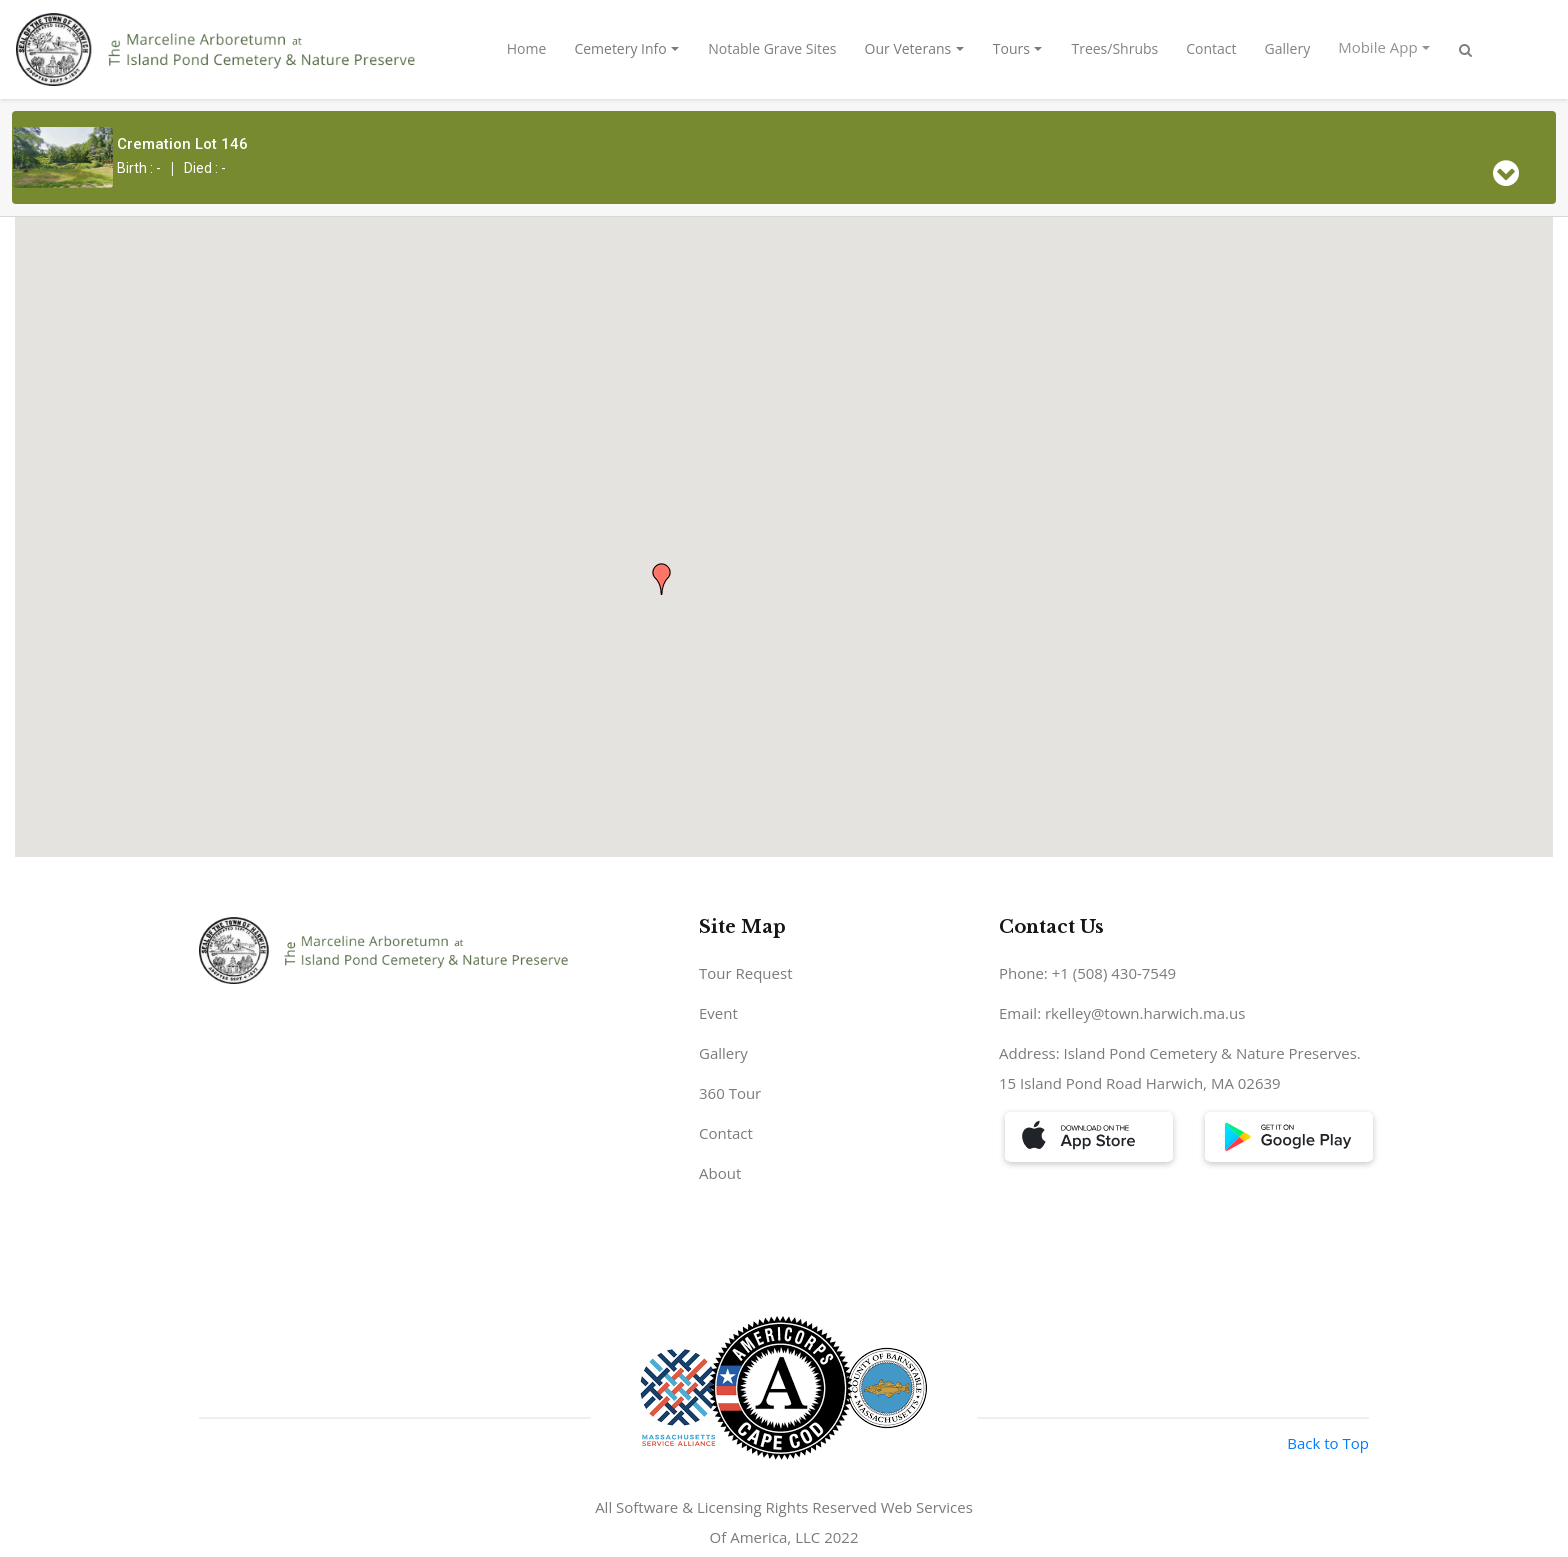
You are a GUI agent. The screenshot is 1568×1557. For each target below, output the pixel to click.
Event (718, 1013)
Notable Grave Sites (772, 48)
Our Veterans (908, 48)
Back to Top (1328, 1443)
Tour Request (746, 973)
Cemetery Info (620, 48)
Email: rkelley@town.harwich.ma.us (1122, 1013)
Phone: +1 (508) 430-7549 (1087, 973)
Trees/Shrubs (1114, 48)
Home (527, 48)
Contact (1211, 48)
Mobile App (1377, 47)
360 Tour (730, 1093)
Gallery (1288, 48)
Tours (1011, 48)
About (720, 1173)
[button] (662, 579)
